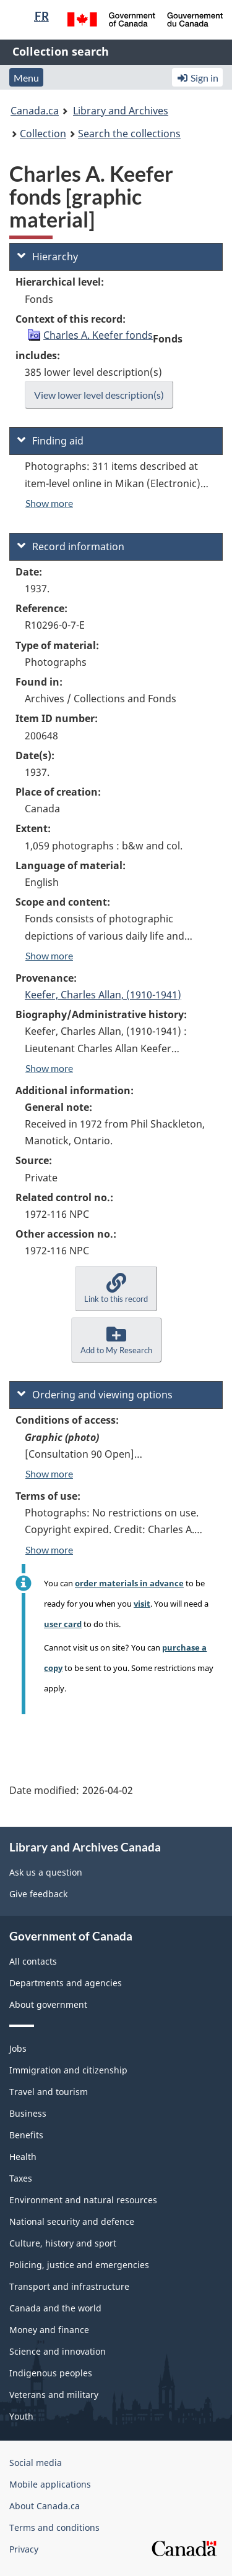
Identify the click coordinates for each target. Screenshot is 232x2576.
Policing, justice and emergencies (79, 2265)
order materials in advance (129, 1583)
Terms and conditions (54, 2527)
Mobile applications (50, 2484)
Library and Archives (120, 110)
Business (27, 2113)
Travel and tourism (48, 2092)
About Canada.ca (44, 2506)
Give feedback (38, 1894)
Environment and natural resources (83, 2200)
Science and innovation (57, 2351)
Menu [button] (26, 77)
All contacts (33, 1961)
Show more (49, 503)
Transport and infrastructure (69, 2286)
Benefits (26, 2135)
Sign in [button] (197, 77)
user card (63, 1624)
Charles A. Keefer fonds (98, 335)
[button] (116, 1288)
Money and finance (49, 2330)
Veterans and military (53, 2394)
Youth (21, 2416)
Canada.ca (35, 110)
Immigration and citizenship (68, 2070)
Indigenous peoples (50, 2373)
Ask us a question (45, 1872)
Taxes (20, 2178)
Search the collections (129, 133)
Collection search (60, 51)
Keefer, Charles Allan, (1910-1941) (103, 994)
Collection (43, 133)
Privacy (23, 2549)
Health (23, 2156)
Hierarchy (47, 256)
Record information (70, 546)
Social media (35, 2462)
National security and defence (71, 2221)
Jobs (18, 2048)
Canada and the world (55, 2308)
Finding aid (50, 441)
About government (48, 2004)
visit (142, 1603)
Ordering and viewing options (95, 1394)
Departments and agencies (65, 1983)
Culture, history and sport (62, 2243)
